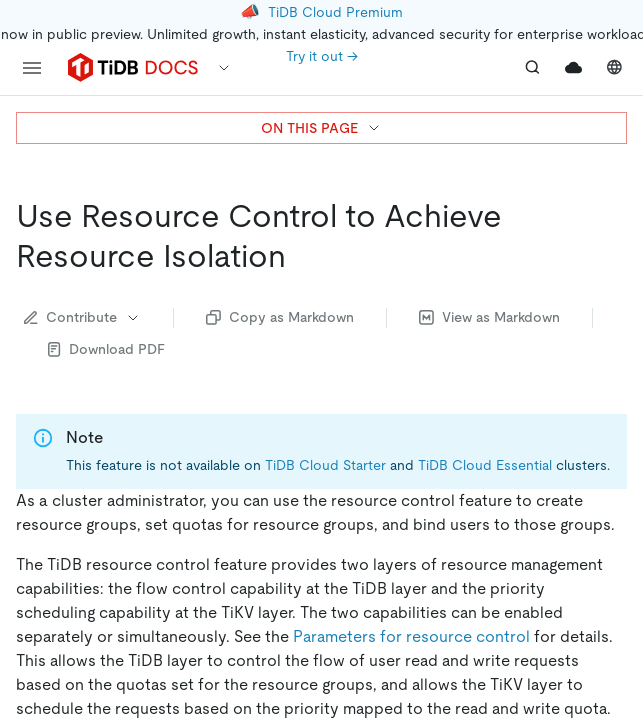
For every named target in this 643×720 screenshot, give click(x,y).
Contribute (82, 317)
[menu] (32, 68)
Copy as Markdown (280, 317)
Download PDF (106, 349)
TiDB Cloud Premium (335, 12)
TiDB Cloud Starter (325, 465)
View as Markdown (489, 317)
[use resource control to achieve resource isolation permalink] (302, 256)
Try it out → (322, 56)
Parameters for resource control (411, 636)
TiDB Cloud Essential (485, 465)
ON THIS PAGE (321, 128)
